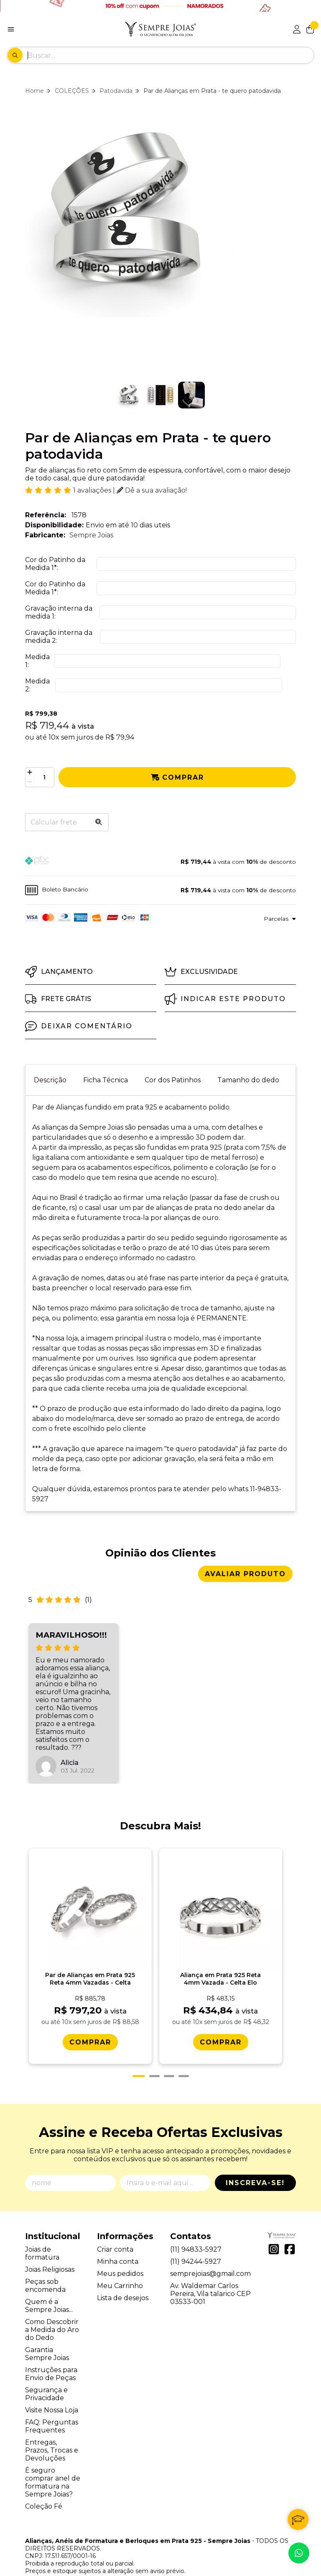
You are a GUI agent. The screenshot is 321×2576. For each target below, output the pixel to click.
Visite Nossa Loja (51, 2375)
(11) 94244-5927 (195, 2227)
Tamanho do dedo (248, 1080)
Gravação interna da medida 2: (58, 637)
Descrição (50, 1080)
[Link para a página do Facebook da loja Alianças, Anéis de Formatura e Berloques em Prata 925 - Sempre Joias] (290, 2214)
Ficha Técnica (105, 1080)
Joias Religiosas (49, 2235)
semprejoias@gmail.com (210, 2239)
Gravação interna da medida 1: (58, 612)
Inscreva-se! (255, 2148)
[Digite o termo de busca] (170, 55)
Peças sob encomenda (45, 2251)
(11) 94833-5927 (196, 2215)
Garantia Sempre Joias (47, 2319)
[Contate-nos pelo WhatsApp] (298, 2553)
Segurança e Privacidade (46, 2359)
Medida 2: (37, 685)
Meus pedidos (120, 2239)
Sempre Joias (91, 535)
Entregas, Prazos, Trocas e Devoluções (51, 2415)
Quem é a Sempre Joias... (49, 2271)
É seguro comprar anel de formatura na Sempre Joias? (52, 2447)
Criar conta (115, 2215)
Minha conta (117, 2227)
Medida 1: (37, 661)
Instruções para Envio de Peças (51, 2339)
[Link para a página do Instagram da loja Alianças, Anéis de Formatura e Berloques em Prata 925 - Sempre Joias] (274, 2214)
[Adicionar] (29, 772)
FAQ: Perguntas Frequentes (51, 2391)
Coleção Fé (43, 2472)
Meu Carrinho (120, 2251)
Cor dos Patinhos (173, 1080)
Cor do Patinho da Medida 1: (55, 564)
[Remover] (29, 782)
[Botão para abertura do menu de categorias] (11, 29)
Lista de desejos (122, 2263)
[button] (160, 861)
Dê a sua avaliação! (152, 490)
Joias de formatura (42, 2219)
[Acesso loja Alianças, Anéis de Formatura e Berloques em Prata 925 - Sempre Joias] (297, 29)
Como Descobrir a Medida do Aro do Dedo (52, 2295)
